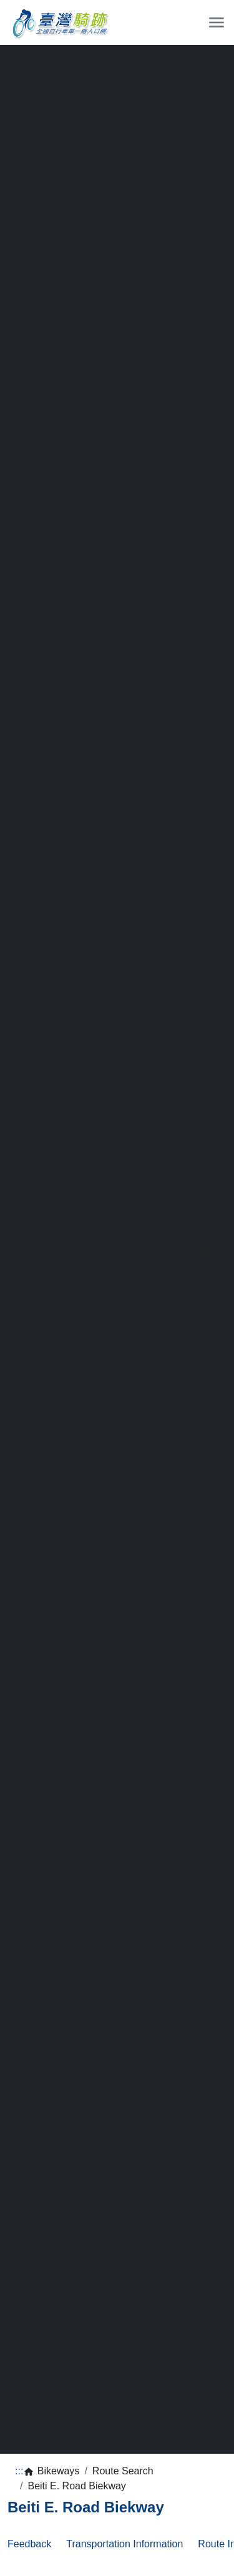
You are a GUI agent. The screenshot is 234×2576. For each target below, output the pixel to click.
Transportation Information (124, 2544)
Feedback (29, 2544)
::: (19, 2471)
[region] (117, 1249)
